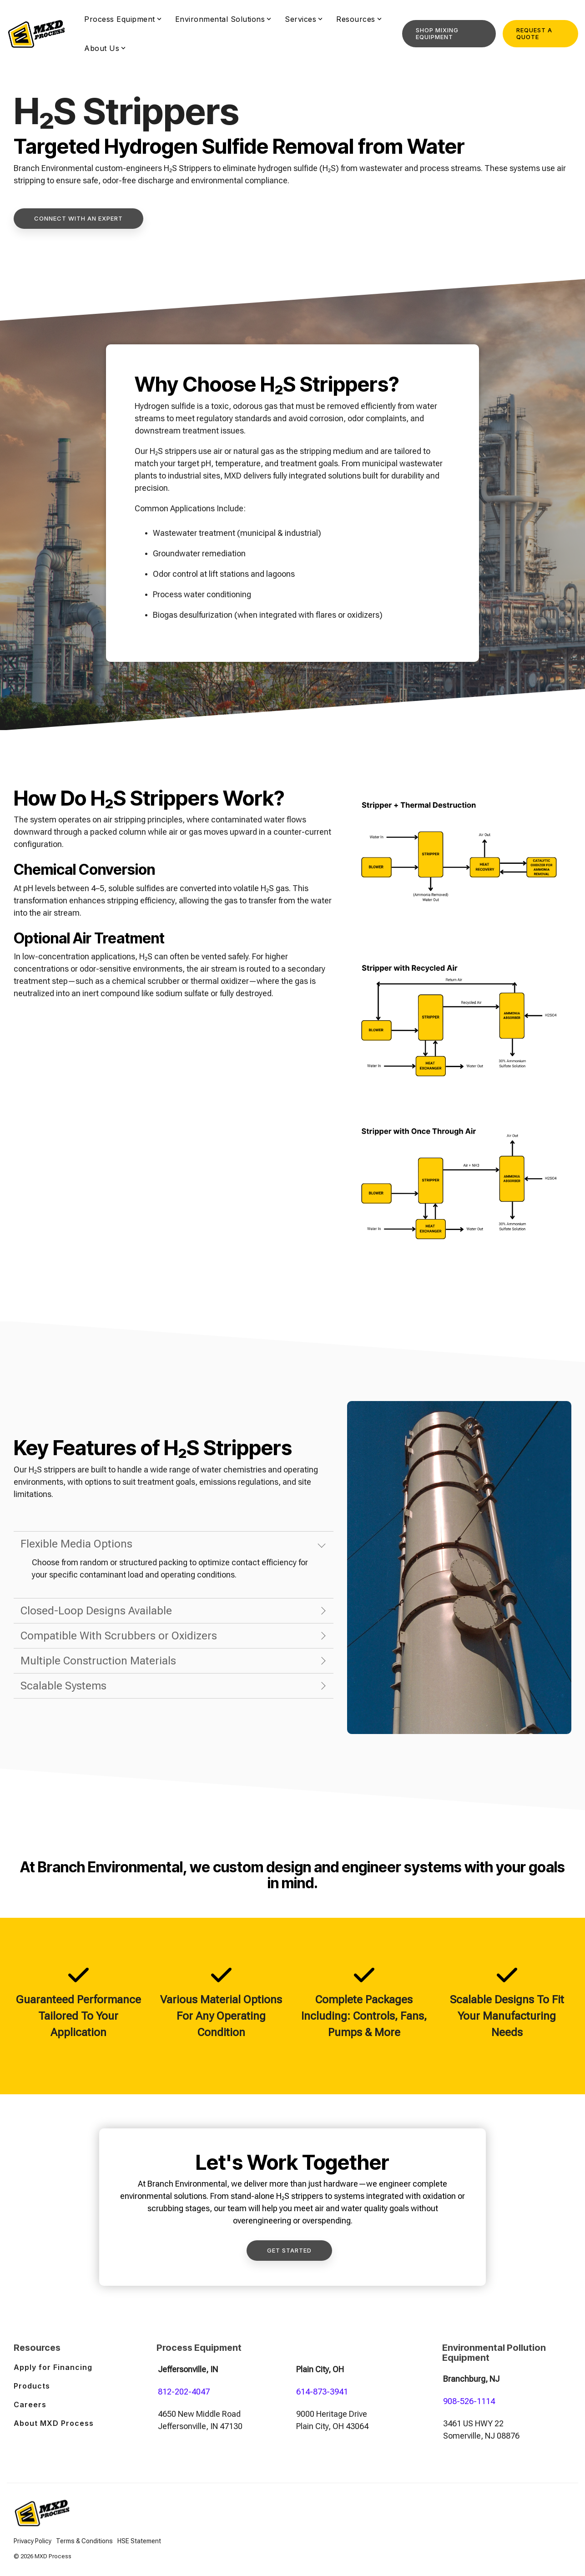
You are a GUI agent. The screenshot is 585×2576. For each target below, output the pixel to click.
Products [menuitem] (32, 2385)
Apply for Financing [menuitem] (53, 2367)
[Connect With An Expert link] (78, 218)
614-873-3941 (322, 2391)
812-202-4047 (184, 2391)
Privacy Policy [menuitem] (32, 2541)
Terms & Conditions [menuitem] (84, 2541)
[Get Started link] (289, 2250)
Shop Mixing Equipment (437, 33)
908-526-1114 (469, 2401)
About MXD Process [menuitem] (54, 2423)
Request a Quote (534, 33)
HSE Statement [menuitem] (139, 2541)
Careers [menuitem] (30, 2404)
